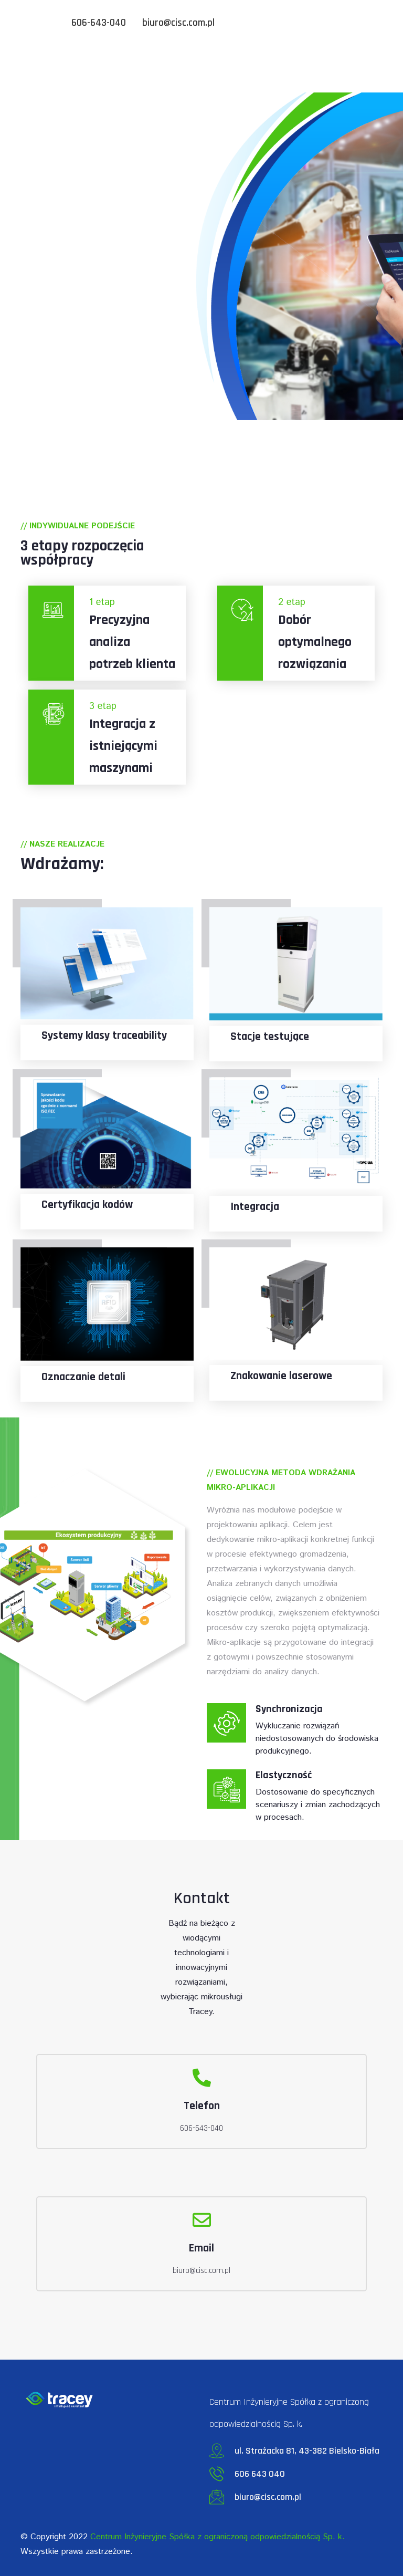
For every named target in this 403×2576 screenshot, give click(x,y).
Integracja (254, 1207)
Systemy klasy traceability (104, 1035)
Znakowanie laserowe (281, 1376)
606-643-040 (98, 22)
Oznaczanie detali (83, 1377)
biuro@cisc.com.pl (178, 22)
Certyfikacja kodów (87, 1204)
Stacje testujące (269, 1036)
